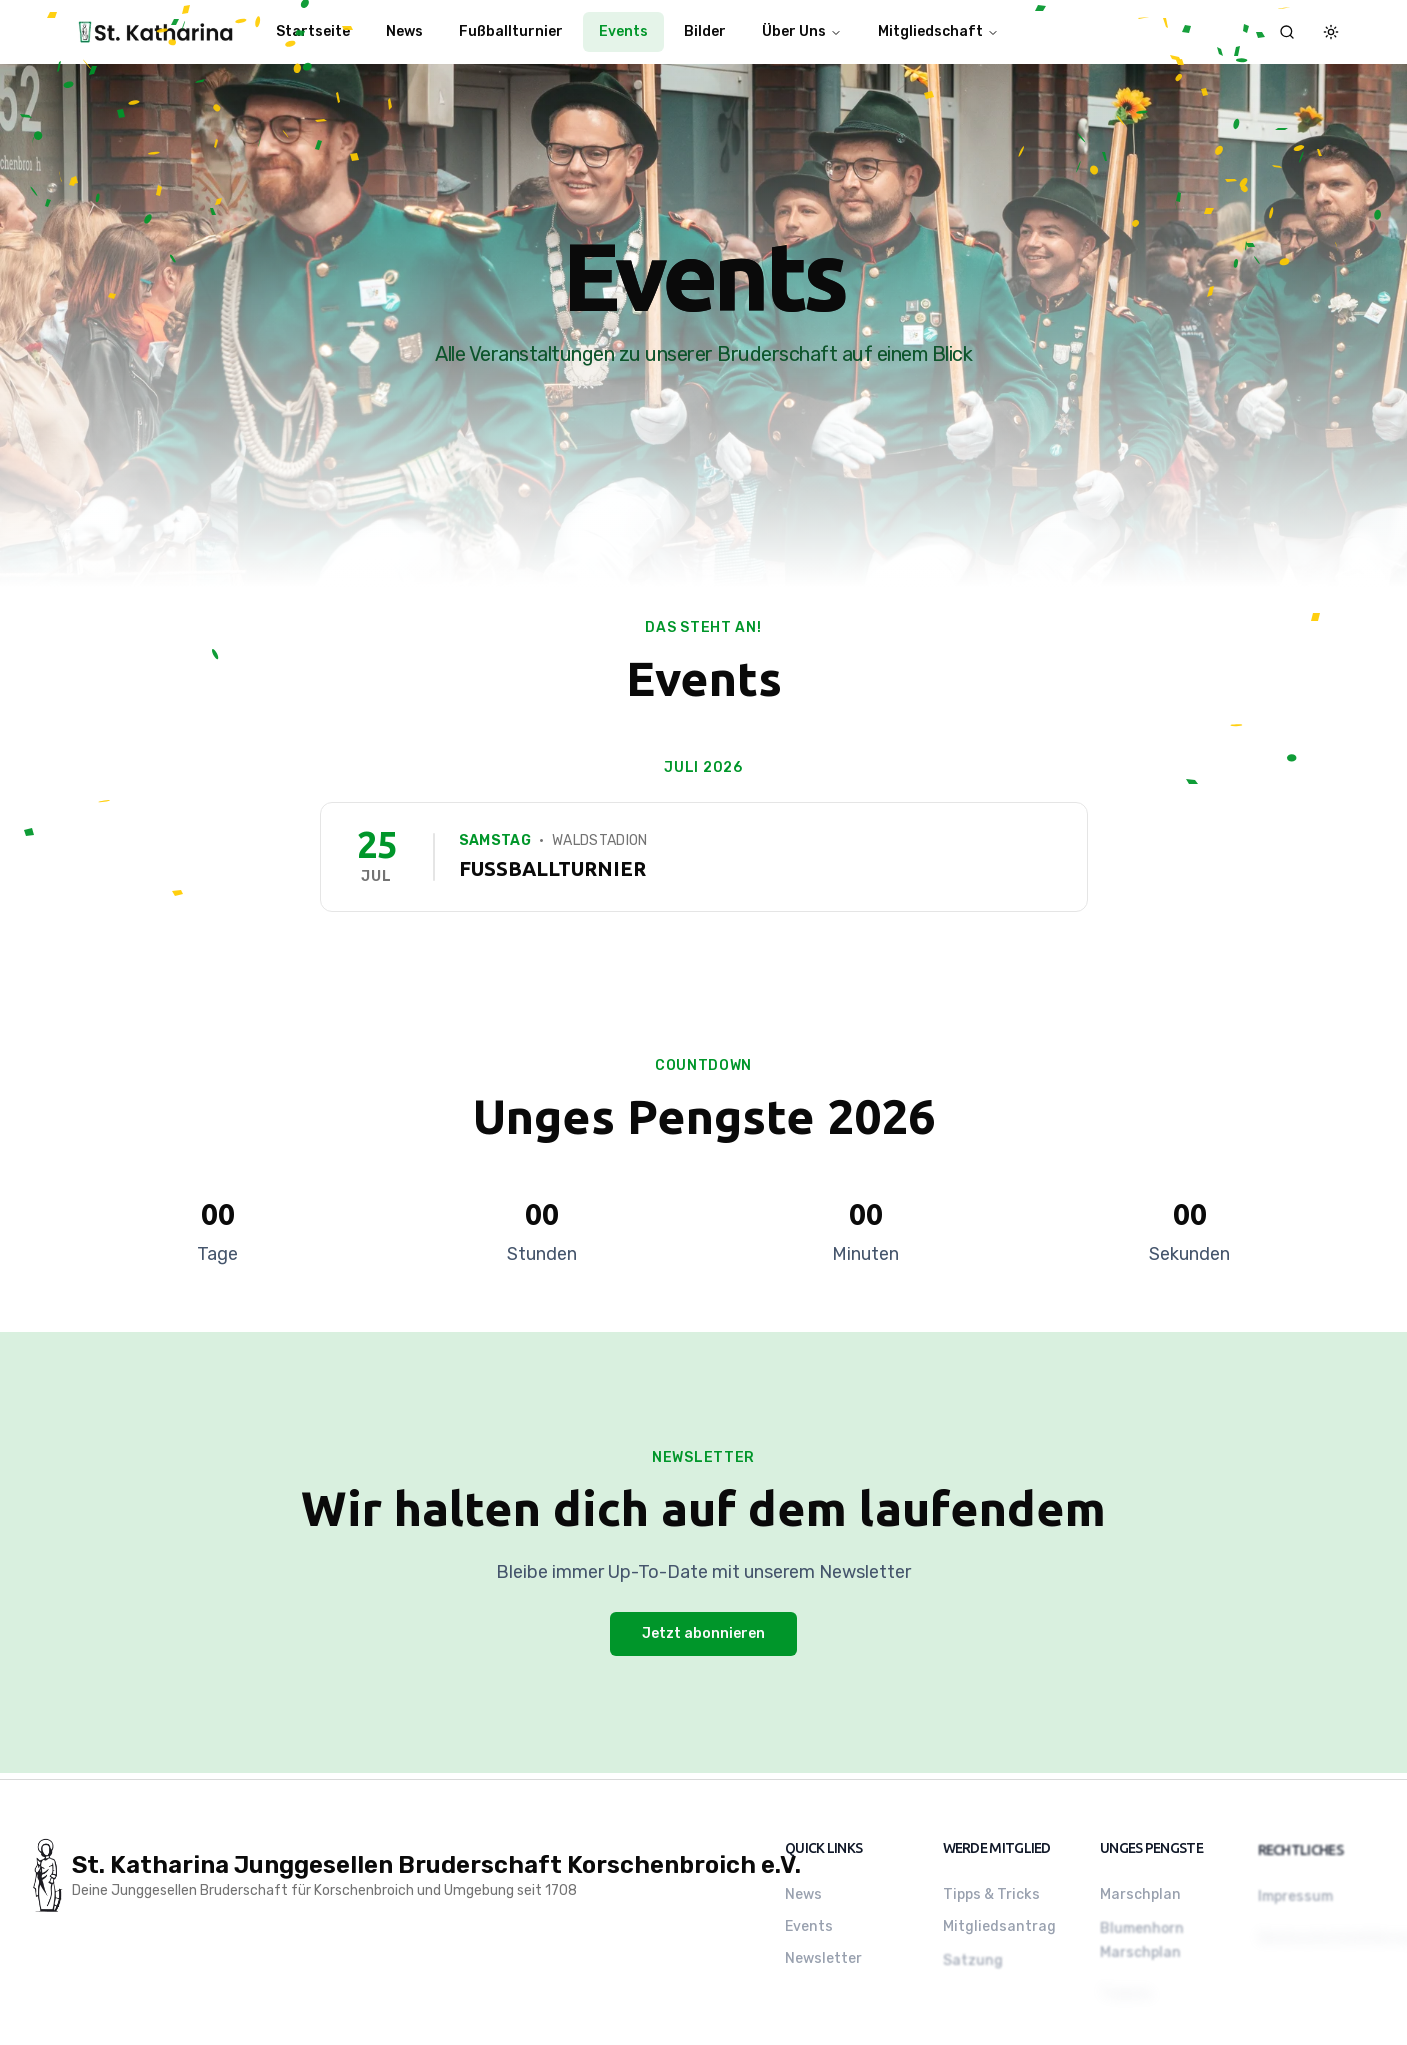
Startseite (313, 31)
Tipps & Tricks (991, 1897)
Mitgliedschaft (938, 31)
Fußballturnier (511, 31)
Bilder (705, 31)
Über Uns (802, 31)
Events (623, 31)
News (404, 31)
